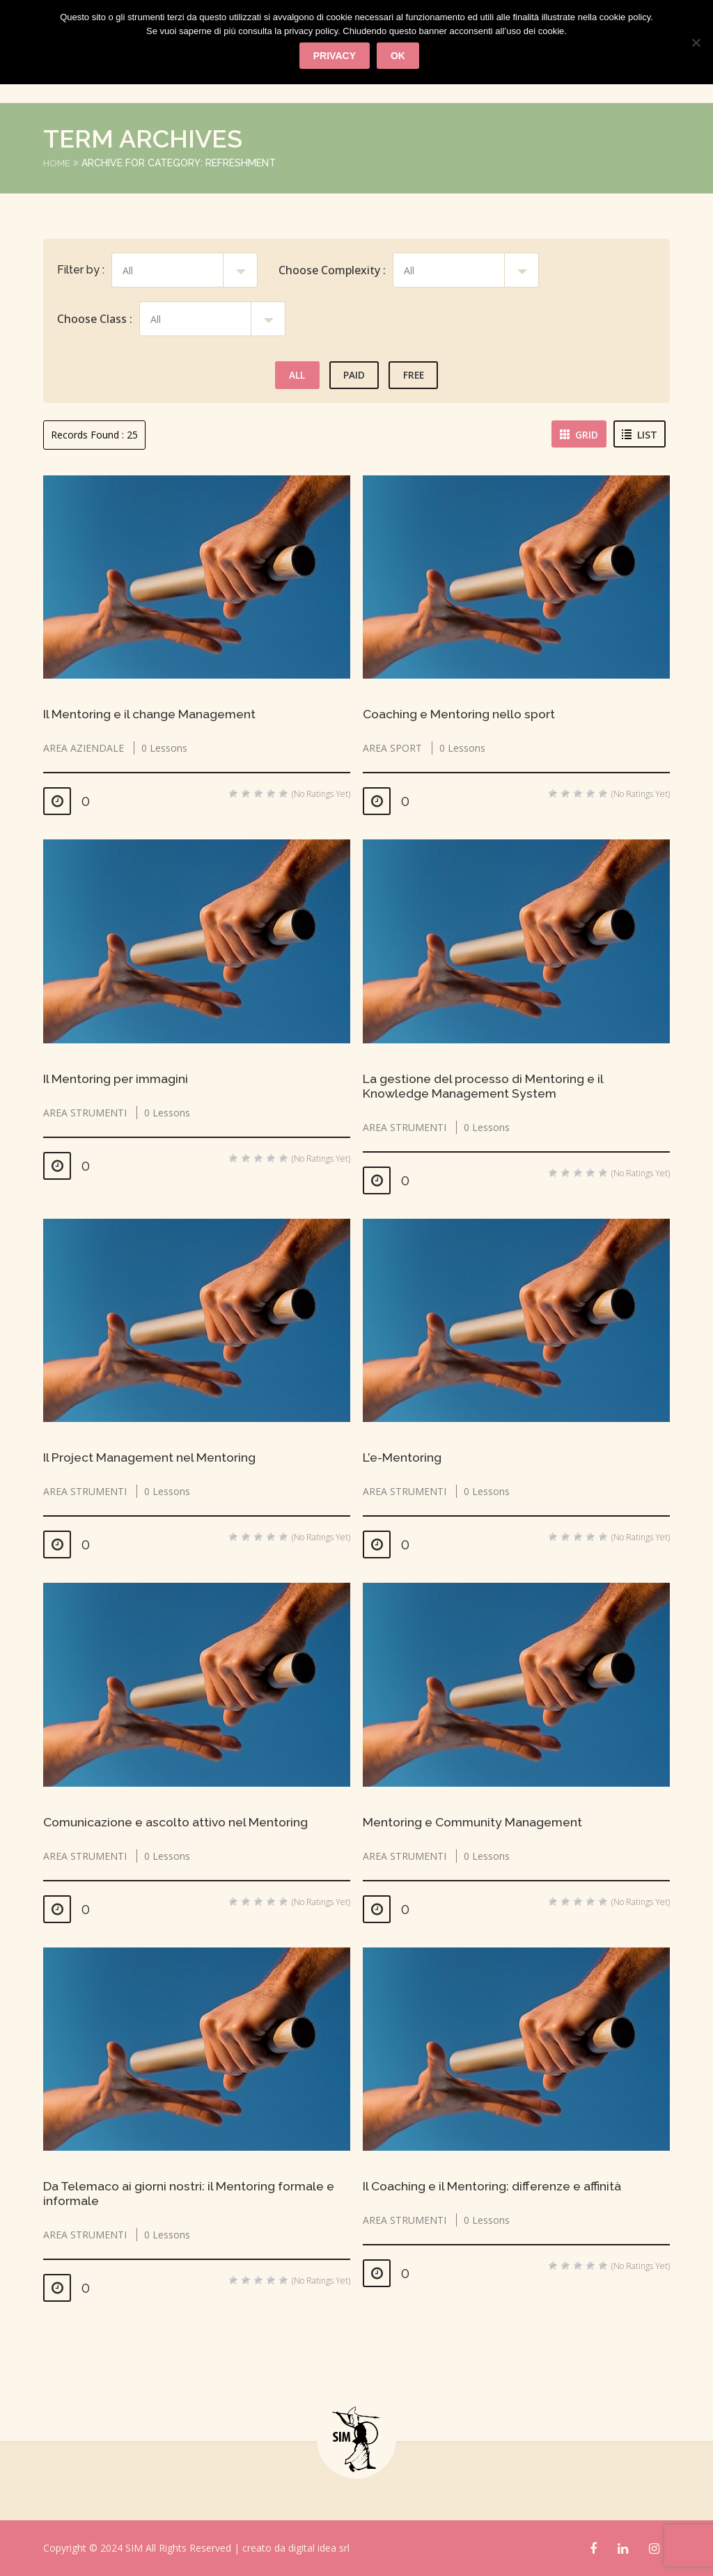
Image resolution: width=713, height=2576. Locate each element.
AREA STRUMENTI (85, 1112)
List (640, 434)
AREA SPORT (392, 747)
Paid (353, 374)
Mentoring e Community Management (478, 1822)
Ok (398, 55)
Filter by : (80, 269)
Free (416, 374)
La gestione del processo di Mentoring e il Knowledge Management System (490, 1085)
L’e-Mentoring (404, 1457)
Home (57, 162)
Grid (580, 434)
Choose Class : (94, 318)
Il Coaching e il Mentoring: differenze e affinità (499, 2186)
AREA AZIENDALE (83, 747)
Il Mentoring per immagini (120, 1078)
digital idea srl (319, 2547)
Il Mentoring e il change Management (155, 713)
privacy (335, 55)
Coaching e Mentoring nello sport (463, 713)
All (294, 374)
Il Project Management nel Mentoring (155, 1457)
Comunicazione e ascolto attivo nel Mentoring (181, 1822)
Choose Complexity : (332, 270)
